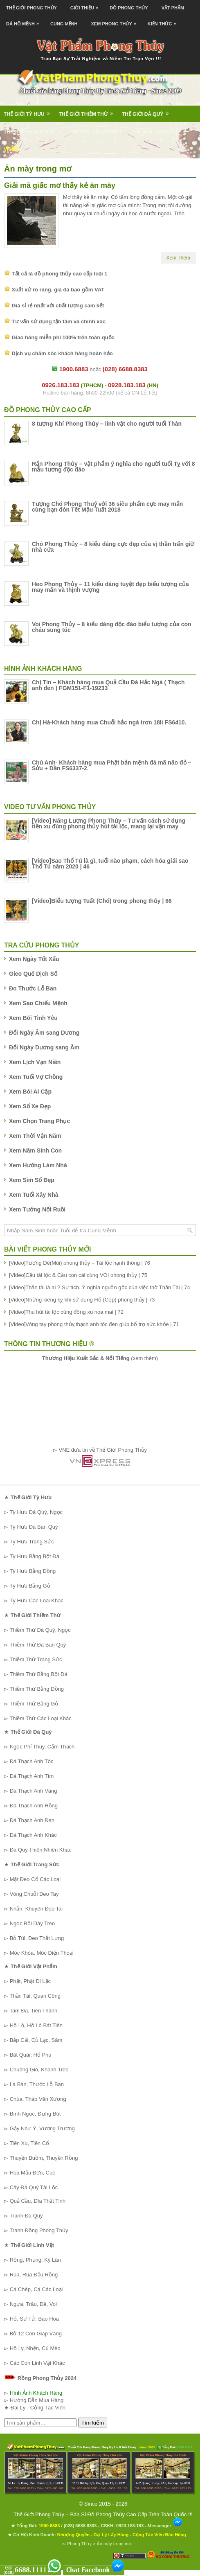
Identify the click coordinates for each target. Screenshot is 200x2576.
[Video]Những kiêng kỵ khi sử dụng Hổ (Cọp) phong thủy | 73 (82, 1300)
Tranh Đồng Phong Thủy (38, 2230)
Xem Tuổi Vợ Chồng (36, 1077)
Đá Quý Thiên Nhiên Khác (41, 1850)
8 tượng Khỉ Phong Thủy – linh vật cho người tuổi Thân (107, 423)
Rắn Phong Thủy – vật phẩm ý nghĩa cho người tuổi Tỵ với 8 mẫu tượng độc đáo (113, 466)
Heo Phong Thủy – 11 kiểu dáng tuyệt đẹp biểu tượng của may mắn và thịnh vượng (110, 587)
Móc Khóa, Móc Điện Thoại (42, 1953)
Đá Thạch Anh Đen (32, 1820)
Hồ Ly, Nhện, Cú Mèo (35, 2348)
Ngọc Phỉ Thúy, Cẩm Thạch (42, 1747)
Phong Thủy (79, 2543)
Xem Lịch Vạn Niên (35, 1062)
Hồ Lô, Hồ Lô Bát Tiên (36, 2025)
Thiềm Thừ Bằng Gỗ (33, 1704)
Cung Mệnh (64, 23)
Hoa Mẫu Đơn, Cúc (32, 2173)
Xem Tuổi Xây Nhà (33, 1194)
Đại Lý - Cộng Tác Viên (38, 2408)
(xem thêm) (100, 1358)
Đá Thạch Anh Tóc (32, 1761)
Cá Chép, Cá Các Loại (36, 2289)
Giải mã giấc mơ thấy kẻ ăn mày (59, 185)
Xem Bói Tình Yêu (33, 1018)
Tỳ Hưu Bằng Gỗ (29, 1586)
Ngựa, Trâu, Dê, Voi (33, 2304)
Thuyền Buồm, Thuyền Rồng (43, 2158)
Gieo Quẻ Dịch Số (33, 973)
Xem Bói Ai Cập (30, 1091)
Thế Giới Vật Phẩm (99, 129)
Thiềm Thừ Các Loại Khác (40, 1718)
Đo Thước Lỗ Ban (32, 988)
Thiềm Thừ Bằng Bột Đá (38, 1674)
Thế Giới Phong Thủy (31, 7)
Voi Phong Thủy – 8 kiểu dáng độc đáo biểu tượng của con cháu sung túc (111, 627)
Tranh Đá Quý (26, 2216)
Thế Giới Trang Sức (35, 129)
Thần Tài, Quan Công (35, 1996)
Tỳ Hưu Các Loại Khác (36, 1600)
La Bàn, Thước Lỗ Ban (37, 2084)
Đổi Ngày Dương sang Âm (44, 1047)
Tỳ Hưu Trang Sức (31, 1541)
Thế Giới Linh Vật (159, 129)
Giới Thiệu (86, 5)
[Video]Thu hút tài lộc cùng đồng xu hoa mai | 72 (66, 1312)
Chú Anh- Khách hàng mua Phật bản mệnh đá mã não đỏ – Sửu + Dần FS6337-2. (111, 765)
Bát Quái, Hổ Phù (31, 2055)
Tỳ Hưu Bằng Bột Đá (34, 1556)
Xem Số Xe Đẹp (30, 1106)
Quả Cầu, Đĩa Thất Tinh (37, 2201)
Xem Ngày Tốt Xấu (34, 959)
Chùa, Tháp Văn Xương (38, 2099)
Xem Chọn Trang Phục (39, 1121)
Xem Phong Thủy (115, 21)
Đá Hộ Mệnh (24, 21)
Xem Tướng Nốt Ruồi (37, 1209)
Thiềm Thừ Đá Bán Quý (37, 1645)
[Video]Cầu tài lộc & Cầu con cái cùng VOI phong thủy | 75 (78, 1275)
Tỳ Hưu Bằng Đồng (32, 1571)
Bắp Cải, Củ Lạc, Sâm (36, 2040)
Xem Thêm (178, 258)
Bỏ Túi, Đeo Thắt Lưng (37, 1938)
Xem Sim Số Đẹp (31, 1180)
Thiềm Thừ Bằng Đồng (36, 1689)
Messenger (165, 2525)
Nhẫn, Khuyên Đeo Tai (36, 1909)
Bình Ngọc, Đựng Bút (35, 2114)
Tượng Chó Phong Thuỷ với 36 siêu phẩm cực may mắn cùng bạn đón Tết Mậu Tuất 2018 (107, 507)
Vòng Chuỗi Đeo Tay (34, 1894)
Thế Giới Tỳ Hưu (29, 111)
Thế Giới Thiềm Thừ (88, 111)
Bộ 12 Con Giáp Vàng (36, 2333)
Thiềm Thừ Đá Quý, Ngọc (39, 1630)
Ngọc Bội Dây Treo (32, 1923)
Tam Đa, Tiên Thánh (33, 2011)
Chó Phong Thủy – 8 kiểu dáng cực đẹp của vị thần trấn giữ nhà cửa (113, 547)
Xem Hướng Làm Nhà (38, 1165)
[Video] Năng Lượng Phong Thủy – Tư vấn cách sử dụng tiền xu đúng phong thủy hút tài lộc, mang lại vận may (108, 823)
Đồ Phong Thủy (129, 7)
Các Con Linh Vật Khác (37, 2363)
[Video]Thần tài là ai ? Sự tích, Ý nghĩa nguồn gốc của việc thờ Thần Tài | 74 (99, 1287)
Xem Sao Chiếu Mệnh (38, 1003)
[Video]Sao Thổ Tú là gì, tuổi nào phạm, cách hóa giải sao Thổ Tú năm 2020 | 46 (110, 863)
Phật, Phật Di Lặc (30, 1981)
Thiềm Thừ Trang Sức (35, 1659)
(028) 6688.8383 (80, 2525)
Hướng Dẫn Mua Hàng (37, 2400)
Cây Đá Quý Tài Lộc (34, 2187)
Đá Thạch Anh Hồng (34, 1805)
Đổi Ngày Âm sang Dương (44, 1032)
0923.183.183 (130, 2525)
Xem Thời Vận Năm (35, 1135)
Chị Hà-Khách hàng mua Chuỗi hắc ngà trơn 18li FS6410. (109, 722)
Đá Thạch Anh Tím (32, 1776)
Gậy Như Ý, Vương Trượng (42, 2128)
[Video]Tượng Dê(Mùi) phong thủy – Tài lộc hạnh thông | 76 (79, 1263)
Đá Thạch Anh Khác (33, 1835)
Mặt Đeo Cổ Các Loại (35, 1879)
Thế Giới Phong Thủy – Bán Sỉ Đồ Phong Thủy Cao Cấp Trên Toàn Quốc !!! (103, 2514)
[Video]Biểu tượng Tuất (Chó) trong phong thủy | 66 (102, 901)
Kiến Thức (164, 21)
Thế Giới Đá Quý (148, 111)
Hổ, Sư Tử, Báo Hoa (34, 2319)
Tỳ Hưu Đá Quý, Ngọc (36, 1512)
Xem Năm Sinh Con (35, 1150)
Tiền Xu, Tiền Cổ (29, 2143)
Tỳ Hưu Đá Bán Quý (33, 1527)
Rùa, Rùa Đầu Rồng (34, 2274)
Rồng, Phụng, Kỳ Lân (35, 2260)
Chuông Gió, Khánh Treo (39, 2069)
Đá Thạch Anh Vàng (33, 1791)
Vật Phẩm (173, 7)
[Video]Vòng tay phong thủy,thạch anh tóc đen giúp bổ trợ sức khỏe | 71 (94, 1324)
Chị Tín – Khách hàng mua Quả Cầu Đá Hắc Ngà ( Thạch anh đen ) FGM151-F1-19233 (108, 685)
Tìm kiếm (92, 2423)
